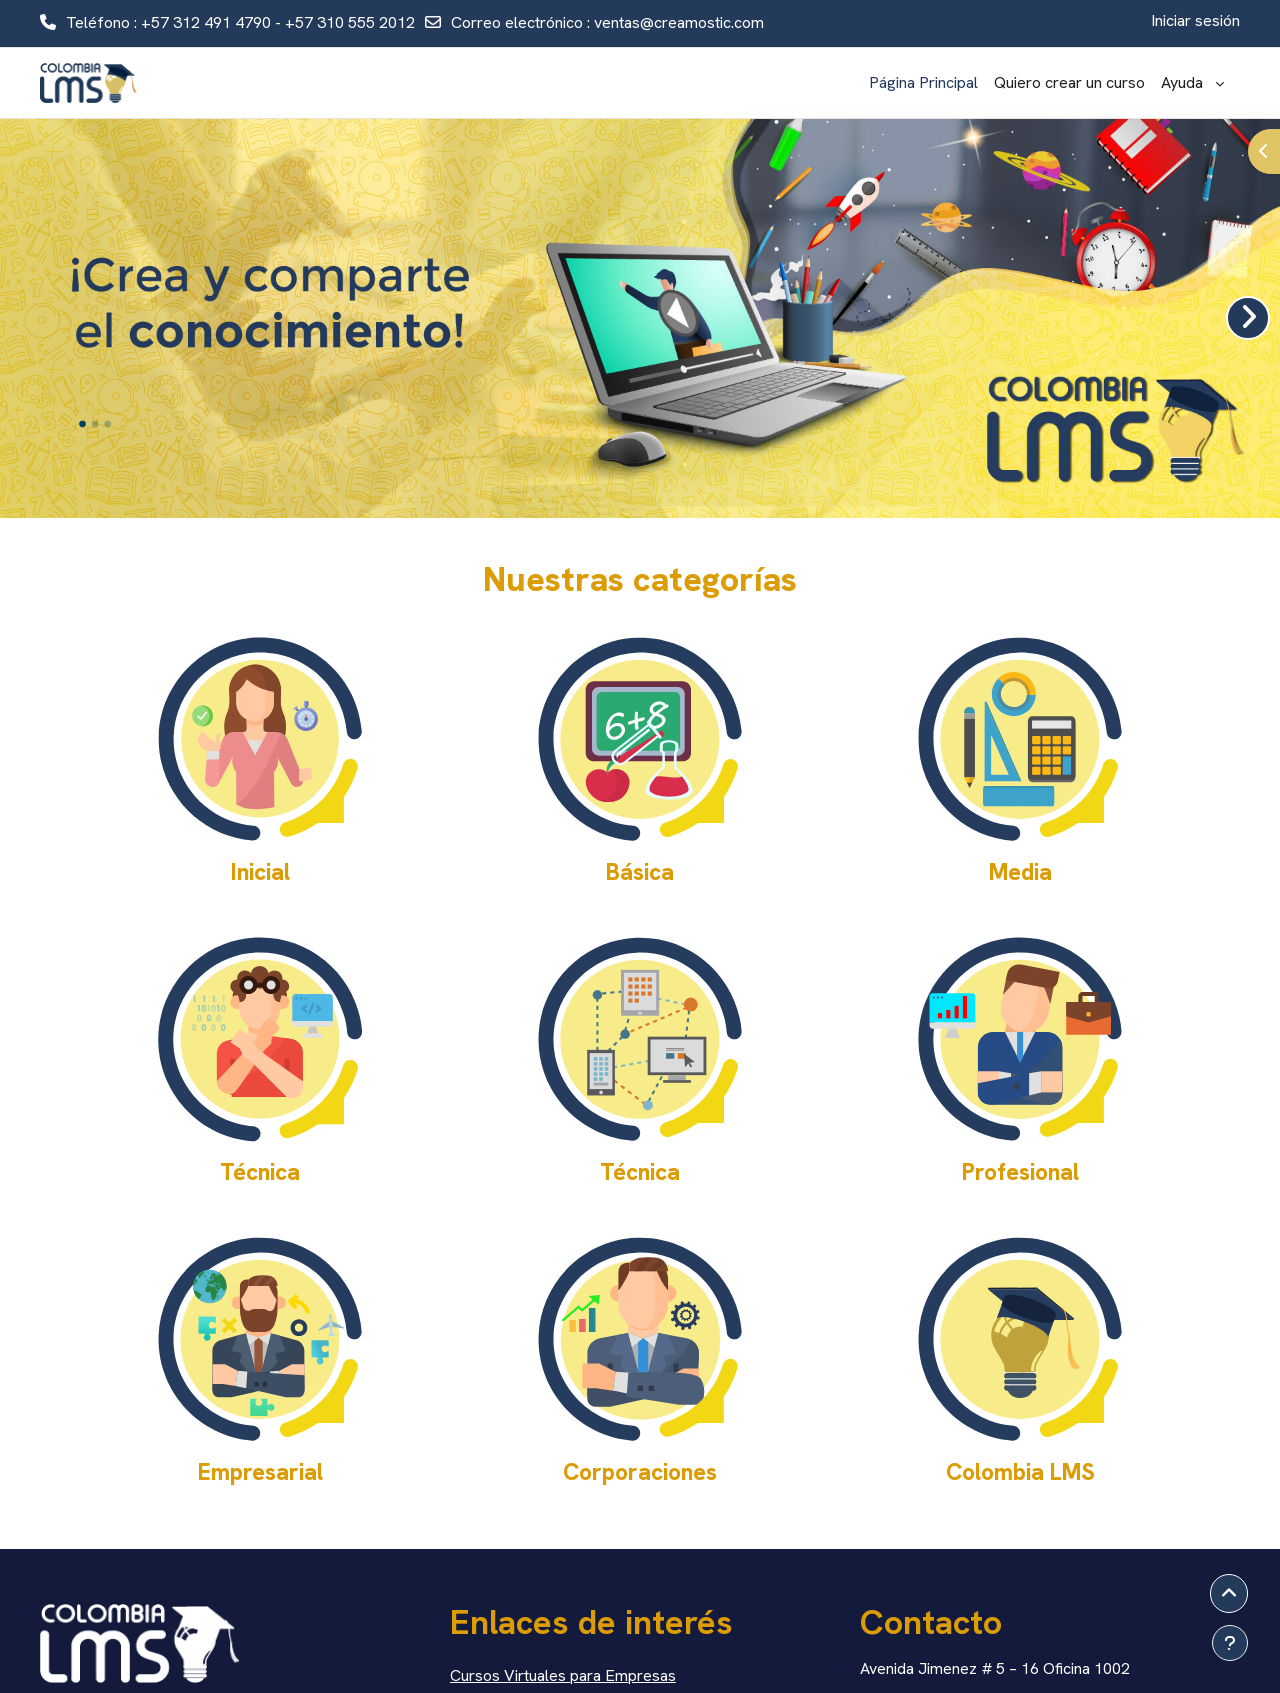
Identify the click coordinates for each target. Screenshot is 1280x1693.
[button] (1229, 1594)
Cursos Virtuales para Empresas (563, 1675)
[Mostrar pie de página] (1230, 1643)
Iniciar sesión (1195, 20)
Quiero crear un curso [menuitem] (1069, 82)
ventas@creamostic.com (679, 22)
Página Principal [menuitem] (923, 82)
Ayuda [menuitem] (1186, 82)
